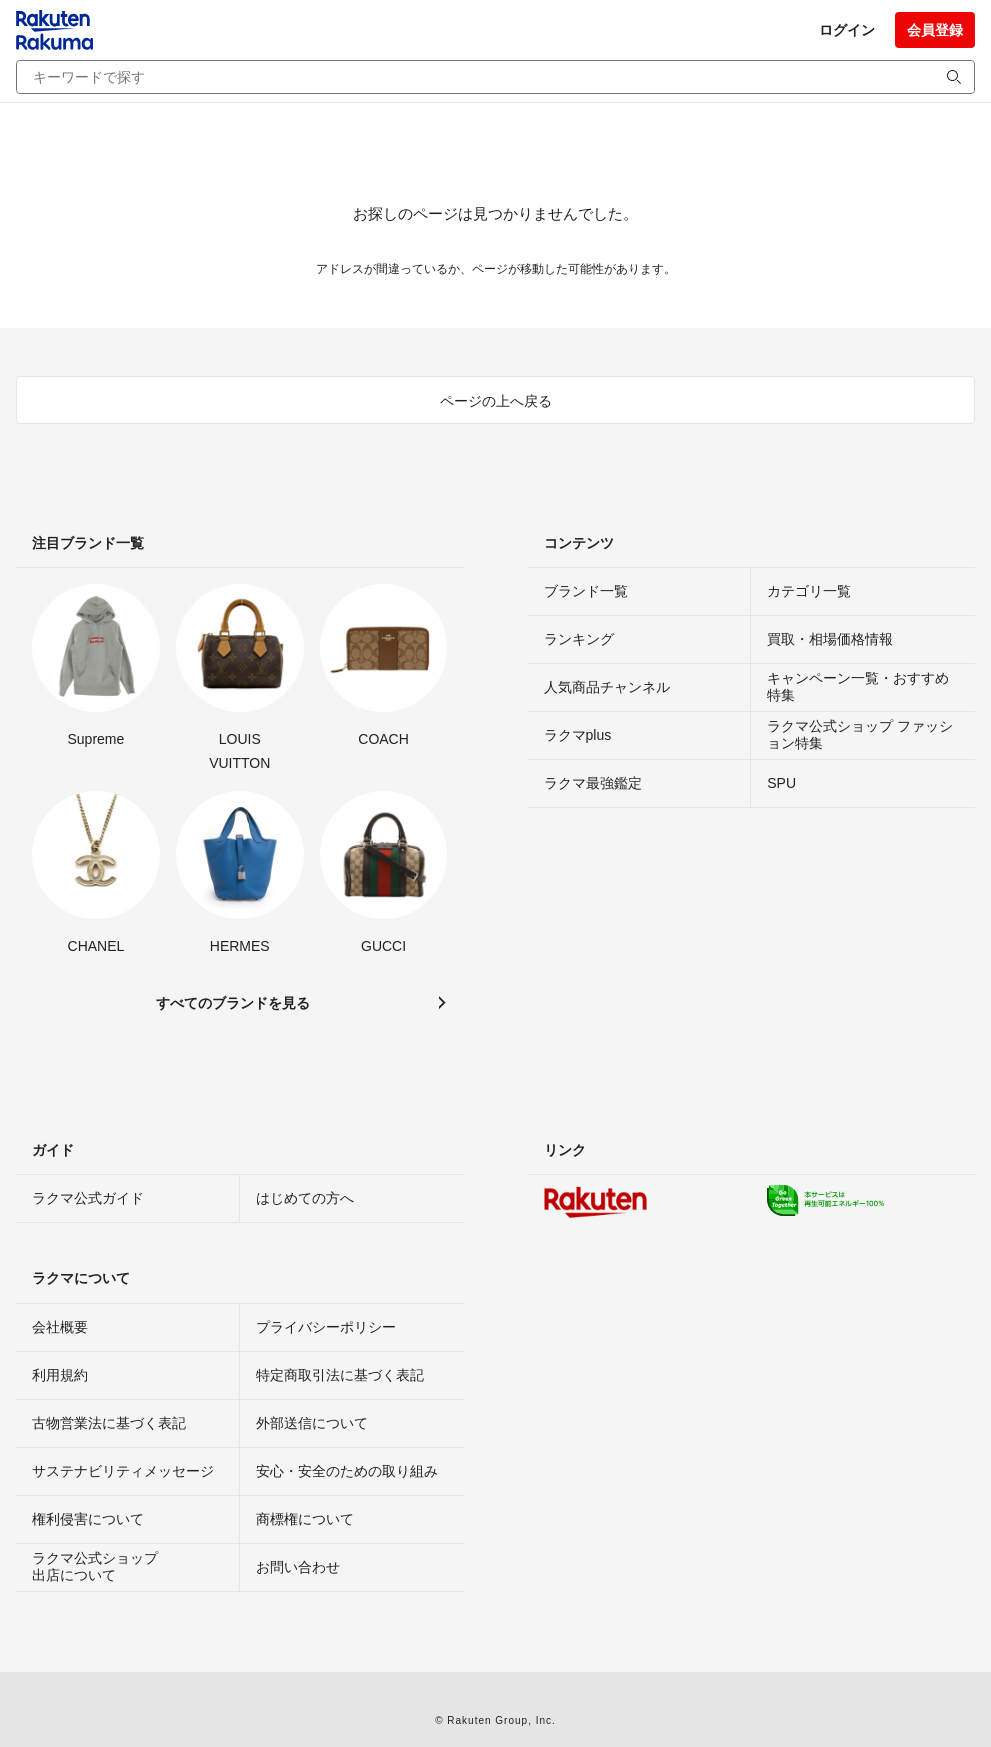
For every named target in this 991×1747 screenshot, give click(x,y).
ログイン (847, 30)
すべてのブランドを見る (233, 1003)
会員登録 (935, 30)
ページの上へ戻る (496, 401)
